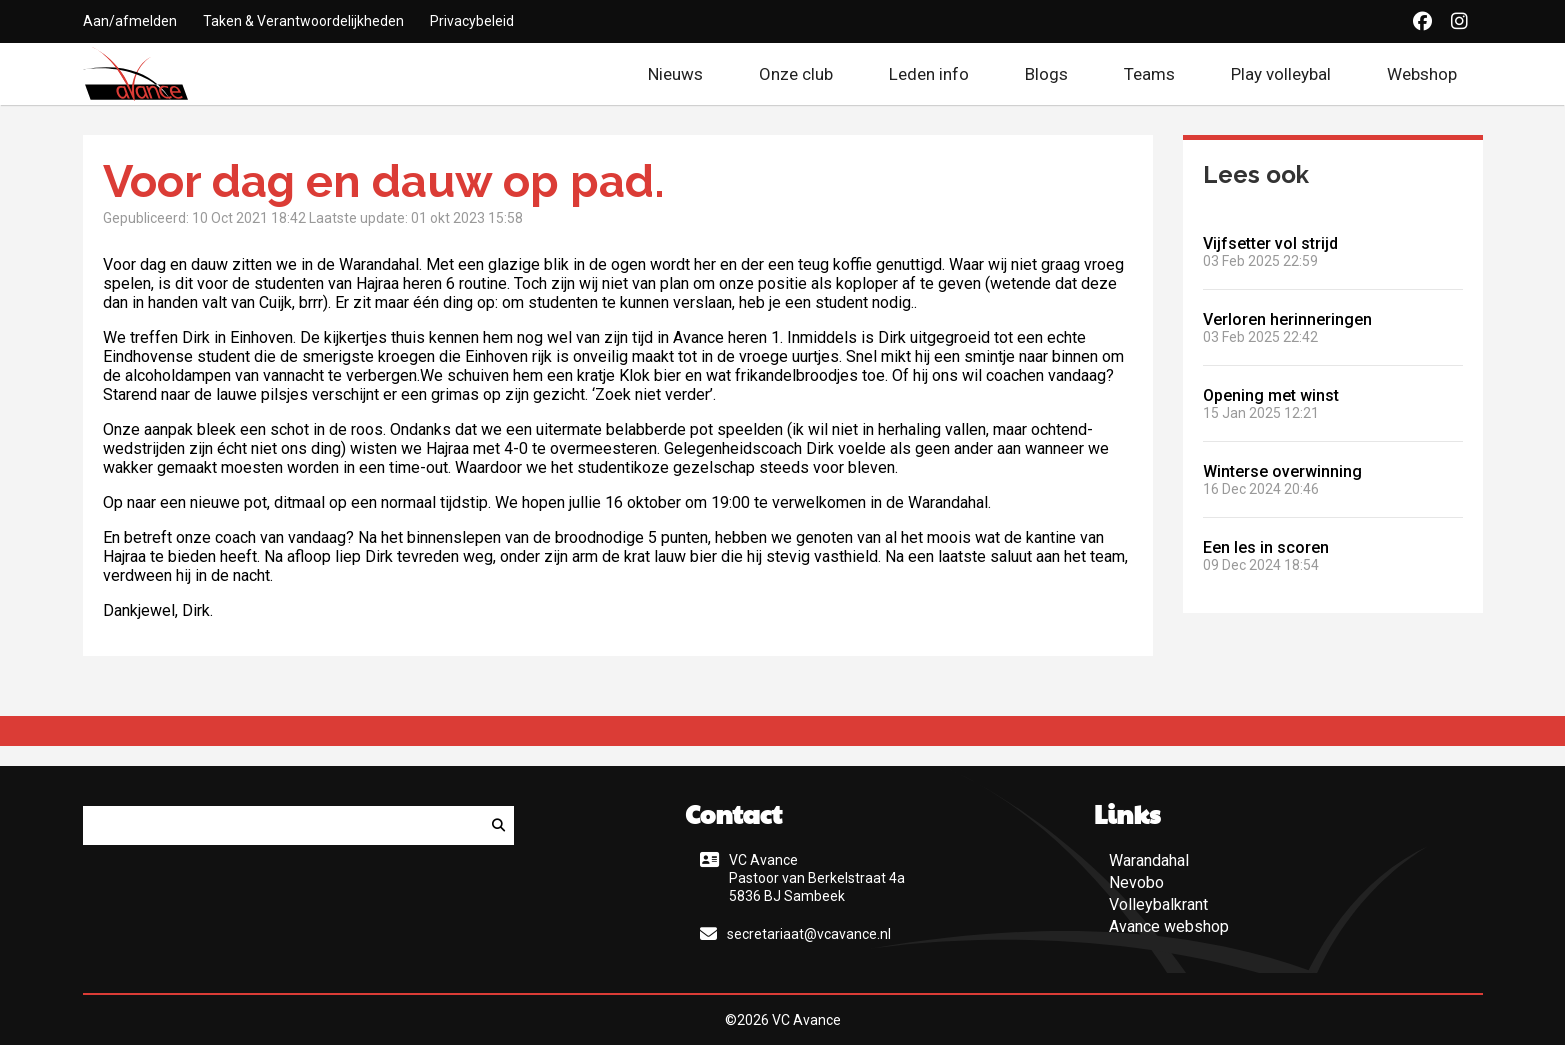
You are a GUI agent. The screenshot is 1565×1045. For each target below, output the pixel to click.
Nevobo (1136, 882)
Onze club (796, 74)
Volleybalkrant (1158, 904)
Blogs (1046, 74)
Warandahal (1149, 860)
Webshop (1435, 74)
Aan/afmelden (130, 21)
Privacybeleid (472, 21)
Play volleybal (1281, 74)
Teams (1149, 74)
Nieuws (675, 74)
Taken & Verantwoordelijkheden (303, 21)
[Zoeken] (498, 825)
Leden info (929, 74)
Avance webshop (1169, 926)
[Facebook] (1422, 21)
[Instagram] (1459, 21)
